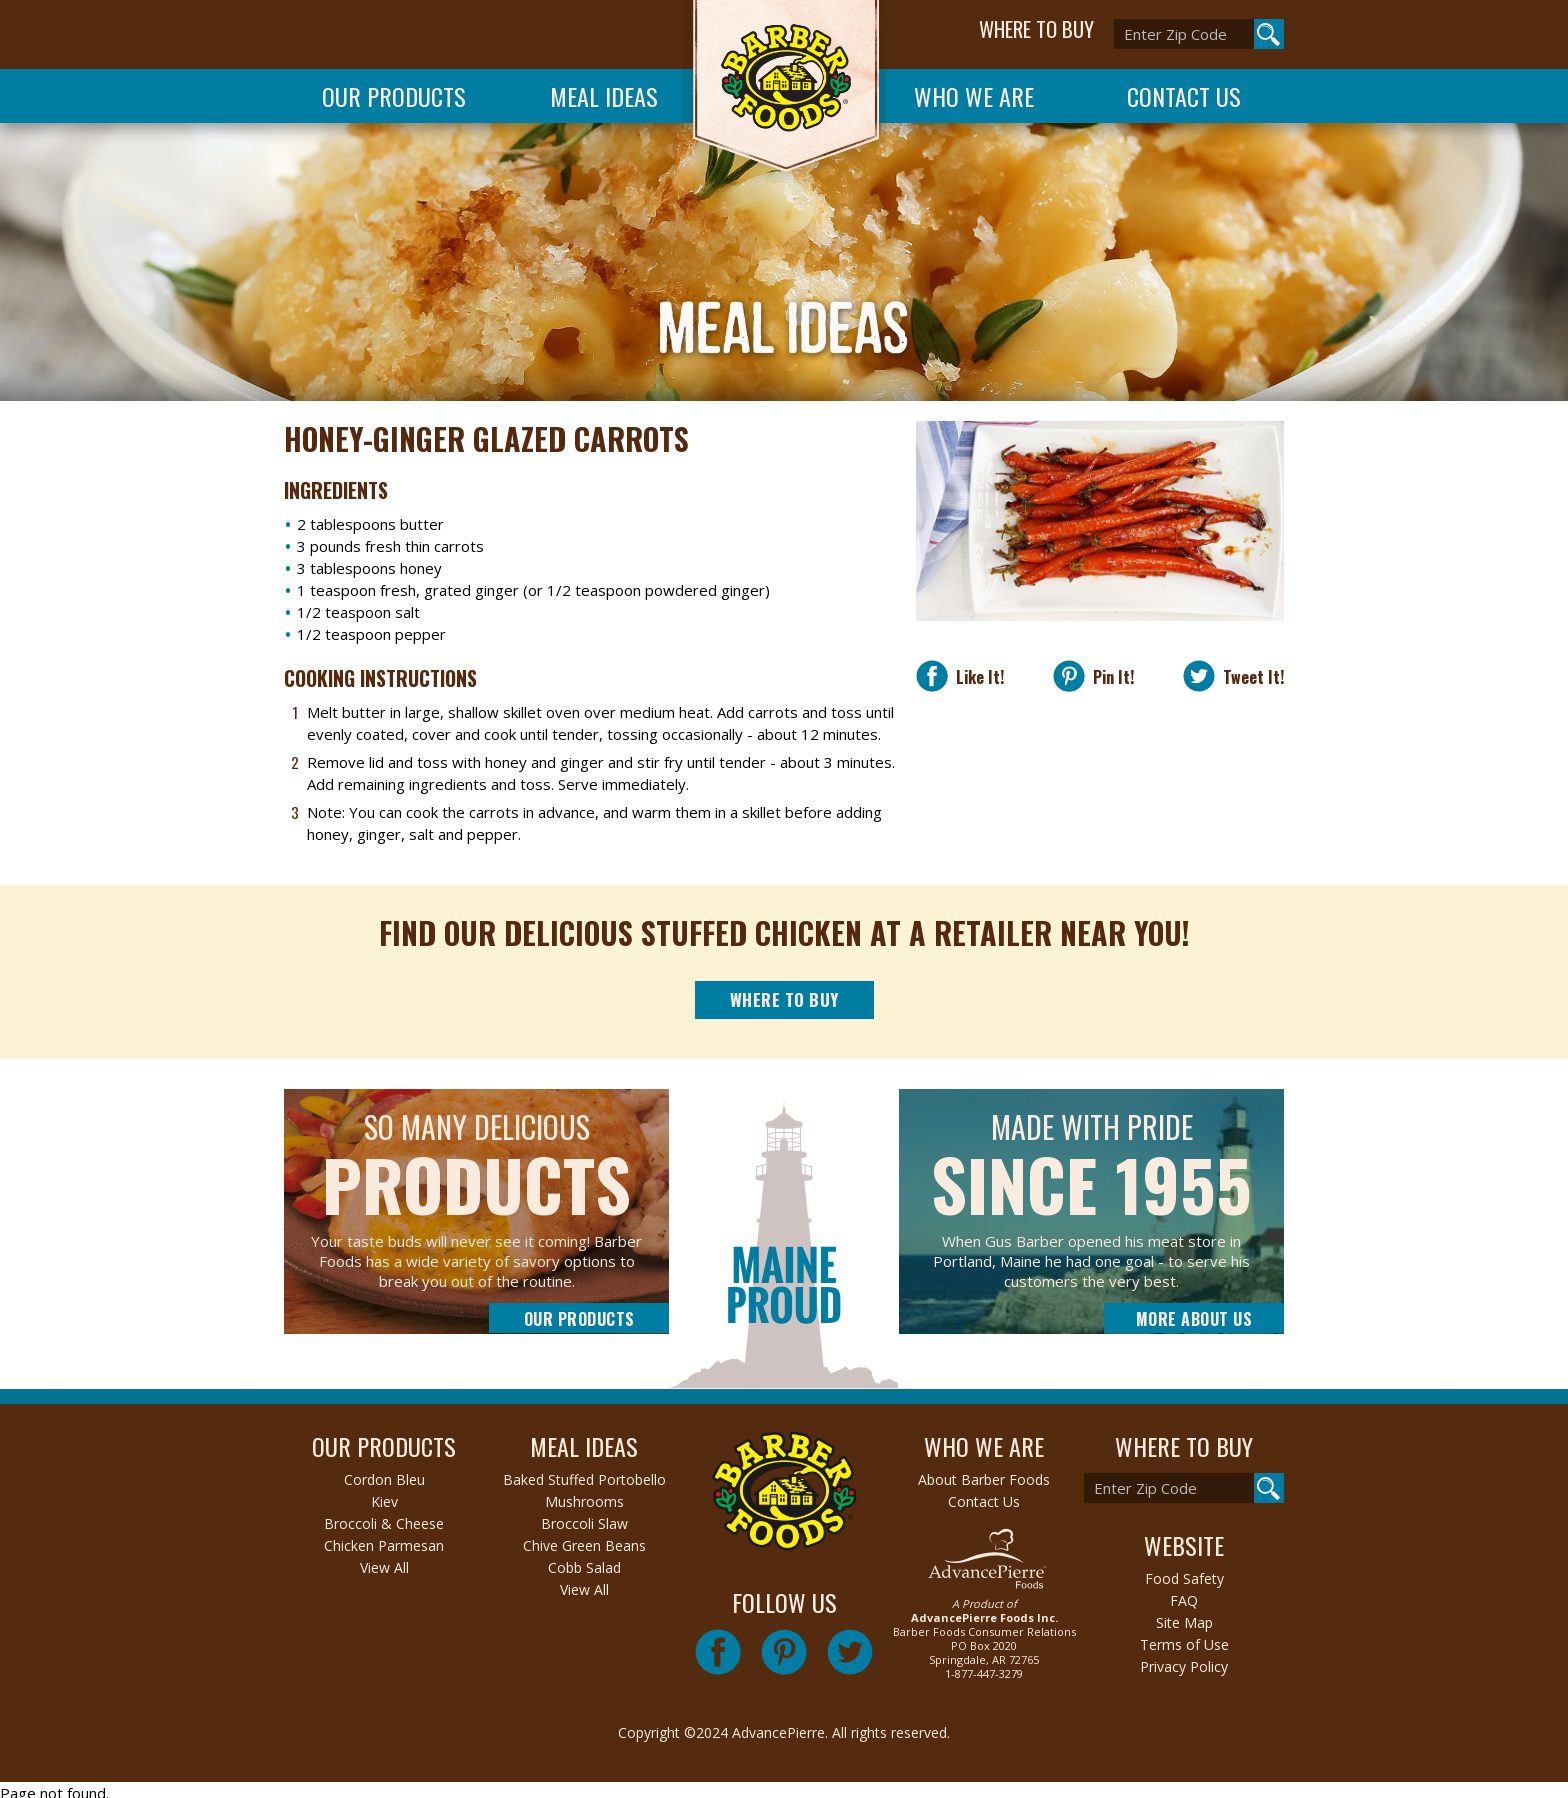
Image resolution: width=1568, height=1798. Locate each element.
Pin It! (1109, 676)
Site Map (1184, 1622)
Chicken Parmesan (384, 1545)
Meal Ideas (604, 96)
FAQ (1184, 1600)
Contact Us (1184, 96)
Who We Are (974, 96)
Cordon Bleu (384, 1479)
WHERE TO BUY (1036, 29)
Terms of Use (1184, 1644)
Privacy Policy (1184, 1666)
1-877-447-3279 (984, 1673)
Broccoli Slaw (584, 1523)
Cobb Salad (584, 1567)
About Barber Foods (984, 1479)
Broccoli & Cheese (384, 1523)
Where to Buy (784, 999)
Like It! (976, 676)
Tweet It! (1249, 676)
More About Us (1194, 1319)
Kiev (384, 1501)
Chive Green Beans (584, 1545)
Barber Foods (784, 91)
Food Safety (1184, 1578)
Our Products (394, 96)
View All (384, 1567)
